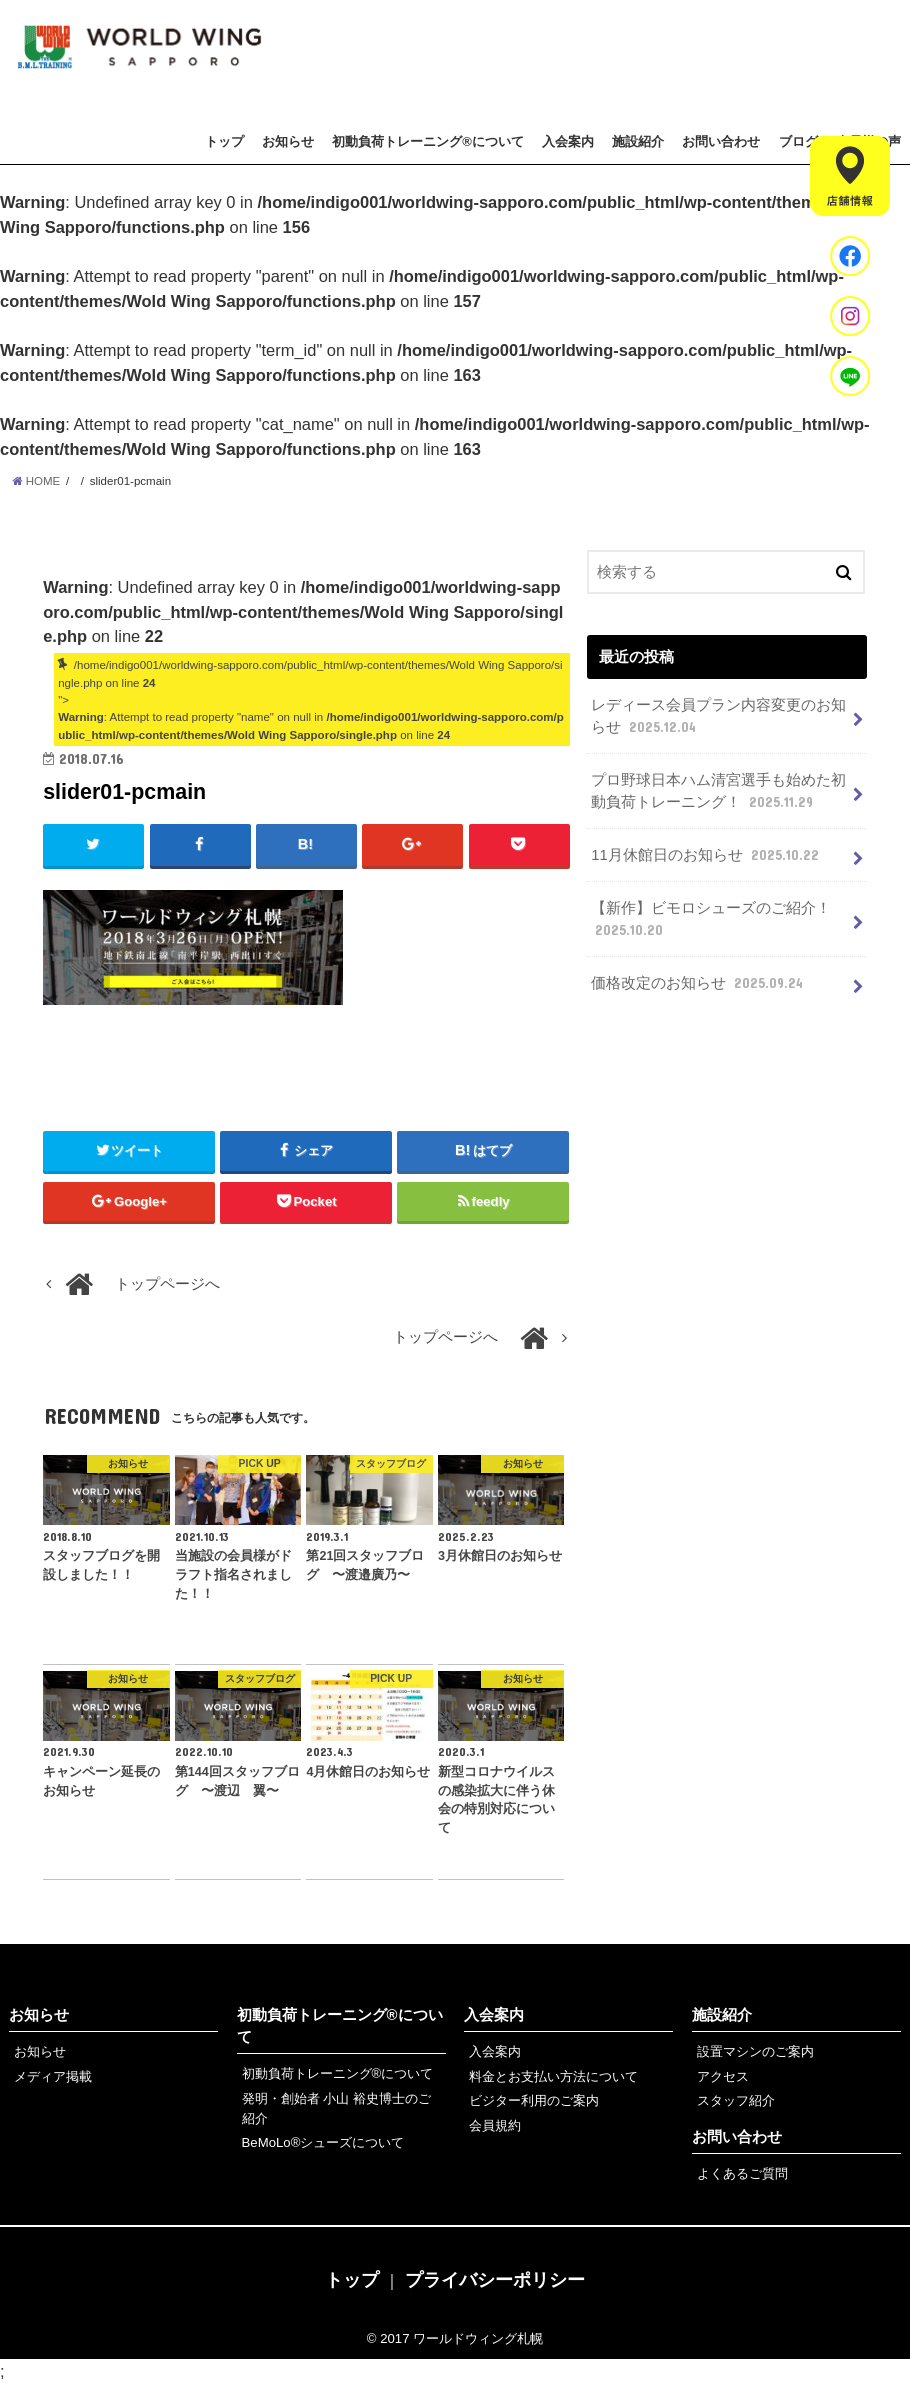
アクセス (723, 2076)
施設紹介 (638, 141)
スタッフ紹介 (736, 2100)
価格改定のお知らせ (699, 983)
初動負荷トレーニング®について (428, 141)
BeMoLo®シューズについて (323, 2142)
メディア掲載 (53, 2076)
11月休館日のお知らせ (707, 855)
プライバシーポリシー (495, 2280)
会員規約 (495, 2125)
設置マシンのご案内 (755, 2051)
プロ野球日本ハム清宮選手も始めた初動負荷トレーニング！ (718, 792)
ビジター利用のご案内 (534, 2100)
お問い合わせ (721, 141)
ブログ (798, 141)
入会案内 (568, 141)
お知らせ (288, 141)
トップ (224, 141)
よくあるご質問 (742, 2173)
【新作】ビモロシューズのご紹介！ (711, 920)
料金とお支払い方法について (553, 2076)
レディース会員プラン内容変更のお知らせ (718, 717)
